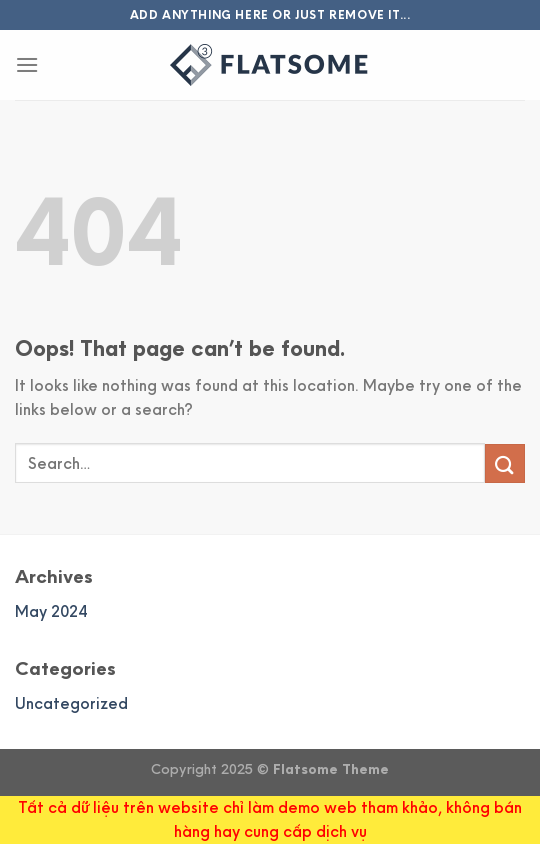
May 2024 (51, 611)
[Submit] (505, 463)
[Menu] (27, 64)
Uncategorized (71, 703)
